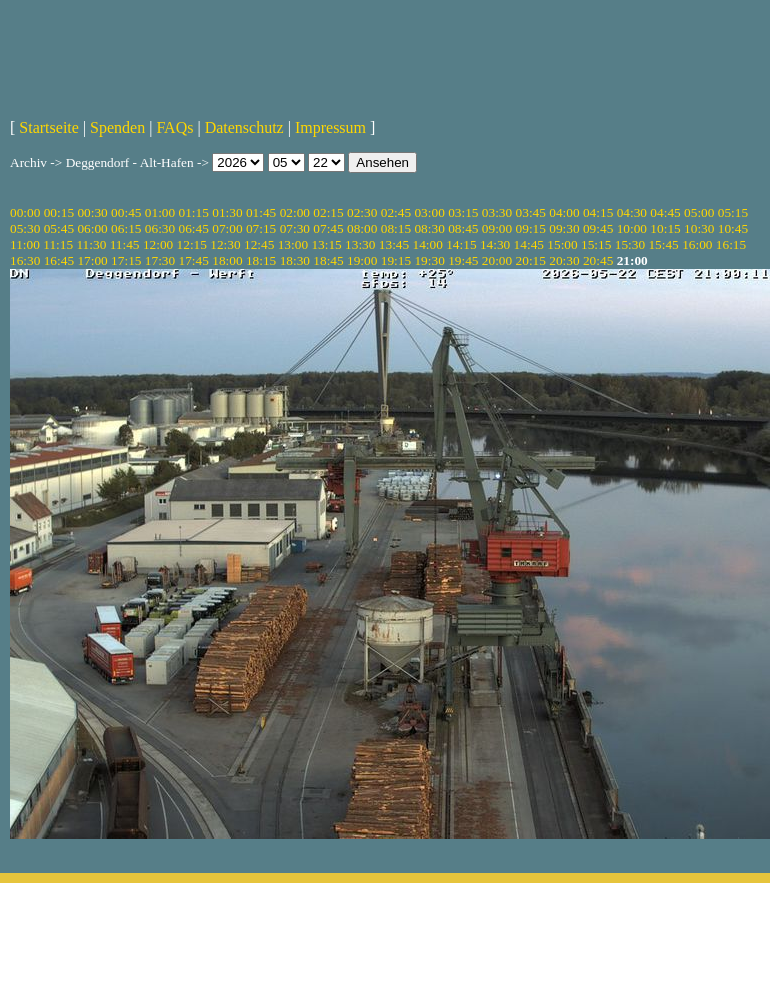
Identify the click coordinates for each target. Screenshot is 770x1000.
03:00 (429, 212)
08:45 (463, 228)
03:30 (497, 212)
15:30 (630, 244)
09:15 (531, 228)
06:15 (126, 228)
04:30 (632, 212)
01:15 (194, 212)
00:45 (126, 212)
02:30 (362, 212)
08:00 (362, 228)
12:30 (225, 244)
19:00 (362, 260)
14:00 (428, 244)
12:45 (259, 244)
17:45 (194, 260)
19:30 (429, 260)
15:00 (562, 244)
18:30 (295, 260)
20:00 (497, 260)
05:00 (699, 212)
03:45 (531, 212)
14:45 (529, 244)
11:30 (91, 244)
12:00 (158, 244)
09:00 (497, 228)
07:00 (227, 228)
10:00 (632, 228)
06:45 (194, 228)
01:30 (227, 212)
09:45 (598, 228)
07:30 (295, 228)
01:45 (261, 212)
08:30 (429, 228)
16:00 (697, 244)
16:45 (59, 260)
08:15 (396, 228)
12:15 (192, 244)
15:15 (596, 244)
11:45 (125, 244)
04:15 (598, 212)
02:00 (295, 212)
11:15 (58, 244)
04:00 (564, 212)
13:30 (360, 244)
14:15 (461, 244)
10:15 (665, 228)
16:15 (731, 244)
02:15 (328, 212)
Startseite (49, 127)
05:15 (733, 212)
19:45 (463, 260)
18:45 (328, 260)
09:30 (564, 228)
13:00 (293, 244)
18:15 (261, 260)
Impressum (330, 127)
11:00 (25, 244)
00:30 (92, 212)
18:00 (227, 260)
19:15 (396, 260)
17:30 (160, 260)
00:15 (59, 212)
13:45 (394, 244)
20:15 (531, 260)
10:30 (699, 228)
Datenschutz (244, 127)
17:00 (92, 260)
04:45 (665, 212)
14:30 (495, 244)
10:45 (733, 228)
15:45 (663, 244)
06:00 (92, 228)
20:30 (564, 260)
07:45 (328, 228)
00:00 (25, 212)
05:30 (25, 228)
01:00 (160, 212)
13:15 (326, 244)
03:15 (463, 212)
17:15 (126, 260)
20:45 (598, 260)
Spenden (117, 127)
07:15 (261, 228)
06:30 (160, 228)
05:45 (59, 228)
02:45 (396, 212)
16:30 (25, 260)
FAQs (174, 127)
